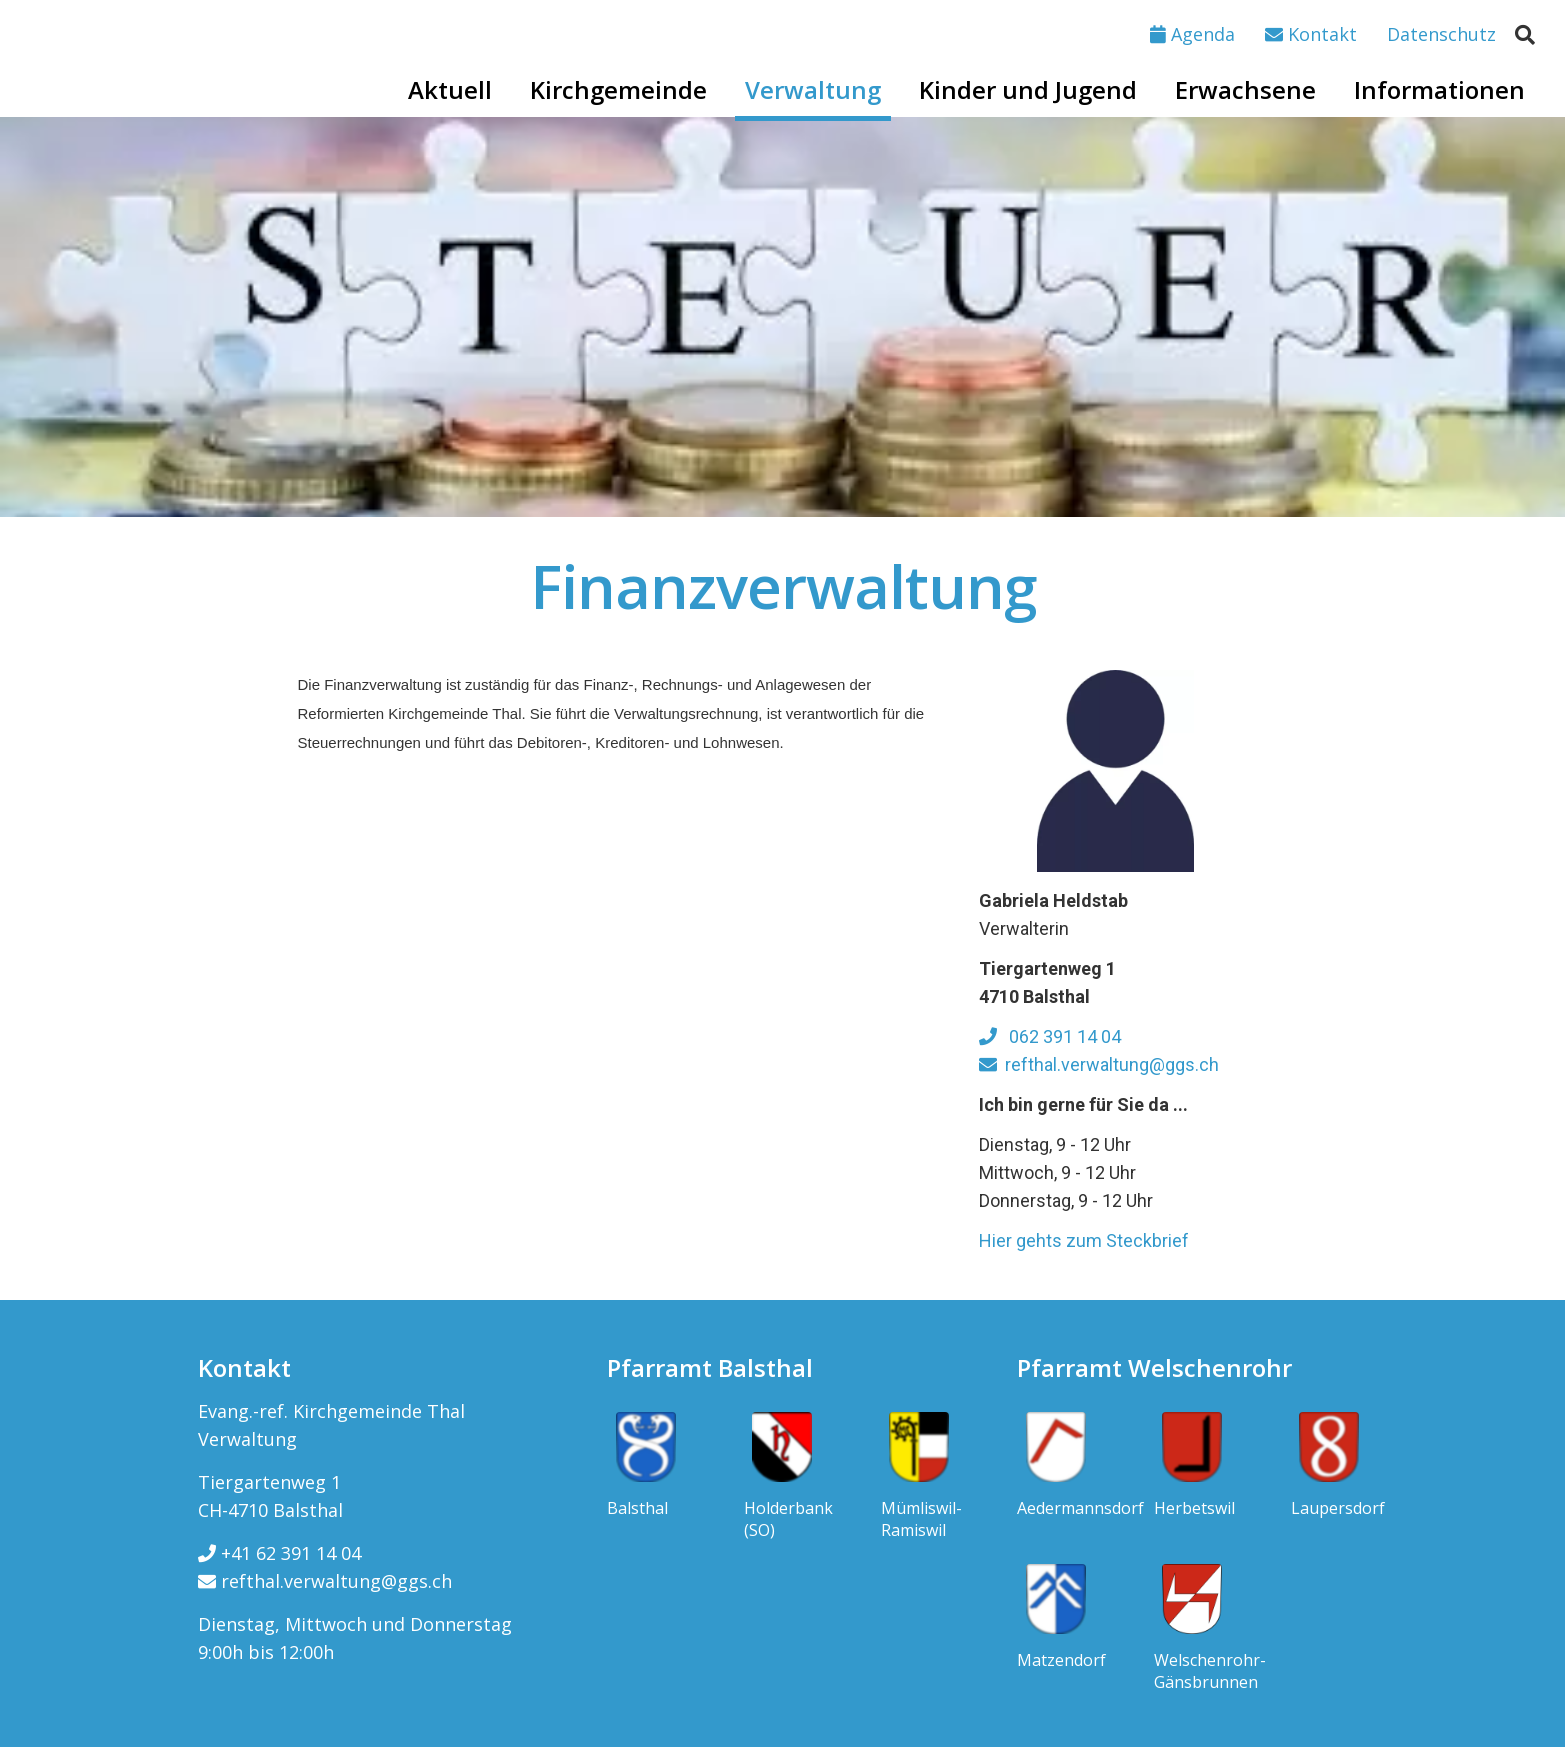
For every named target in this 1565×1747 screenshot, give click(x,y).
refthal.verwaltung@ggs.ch (1099, 1064)
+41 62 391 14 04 (279, 1553)
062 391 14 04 (1050, 1036)
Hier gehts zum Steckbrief (1084, 1240)
